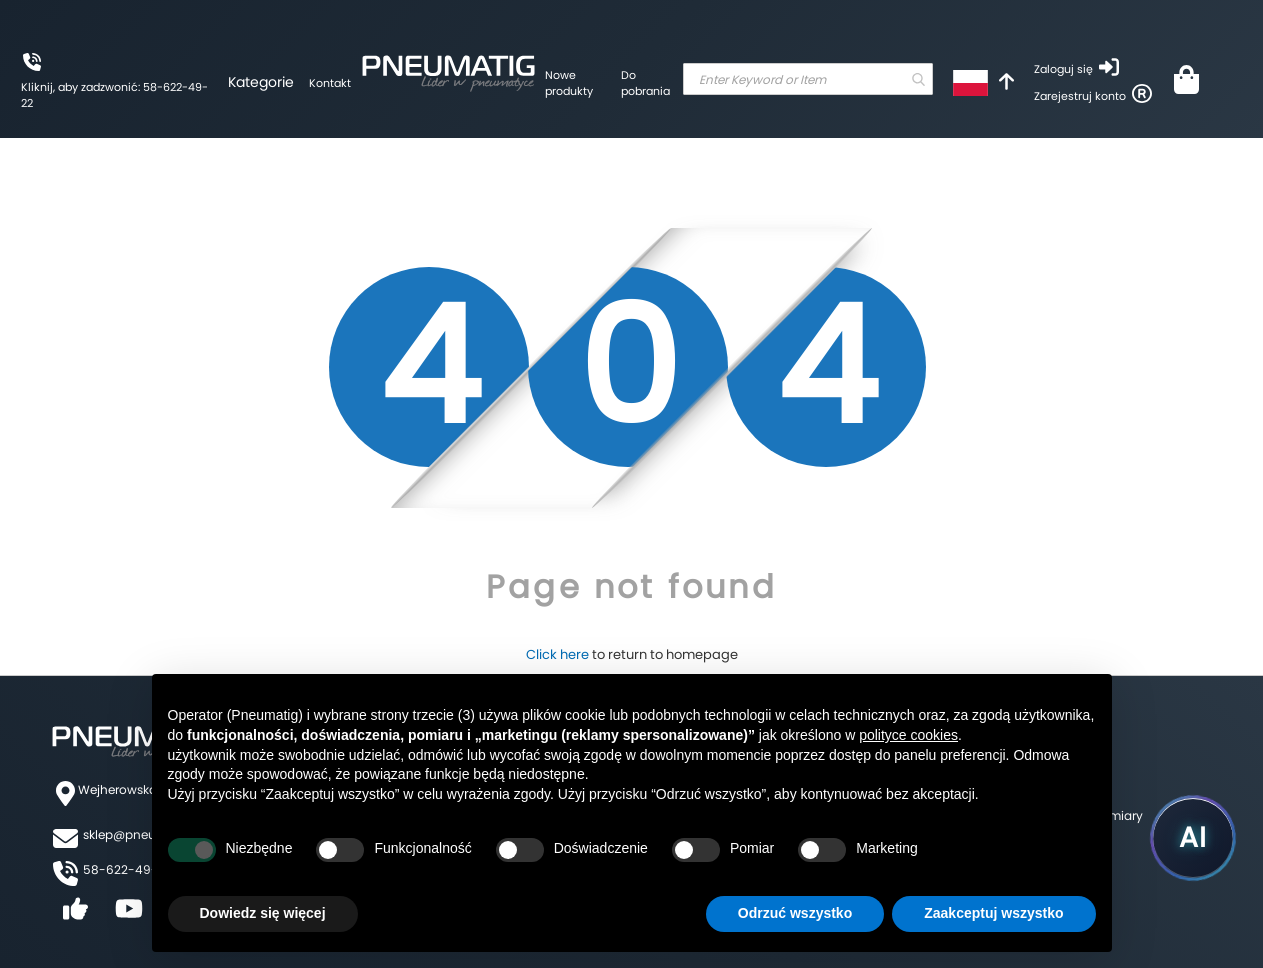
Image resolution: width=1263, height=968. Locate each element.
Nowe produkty (569, 83)
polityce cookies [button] (908, 735)
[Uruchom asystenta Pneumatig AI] (1193, 838)
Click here (557, 654)
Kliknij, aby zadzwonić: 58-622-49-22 (114, 95)
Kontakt (330, 83)
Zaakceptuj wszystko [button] (993, 913)
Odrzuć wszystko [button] (795, 913)
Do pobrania (645, 83)
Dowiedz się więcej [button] (263, 913)
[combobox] (808, 79)
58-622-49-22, (128, 869)
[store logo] (448, 70)
